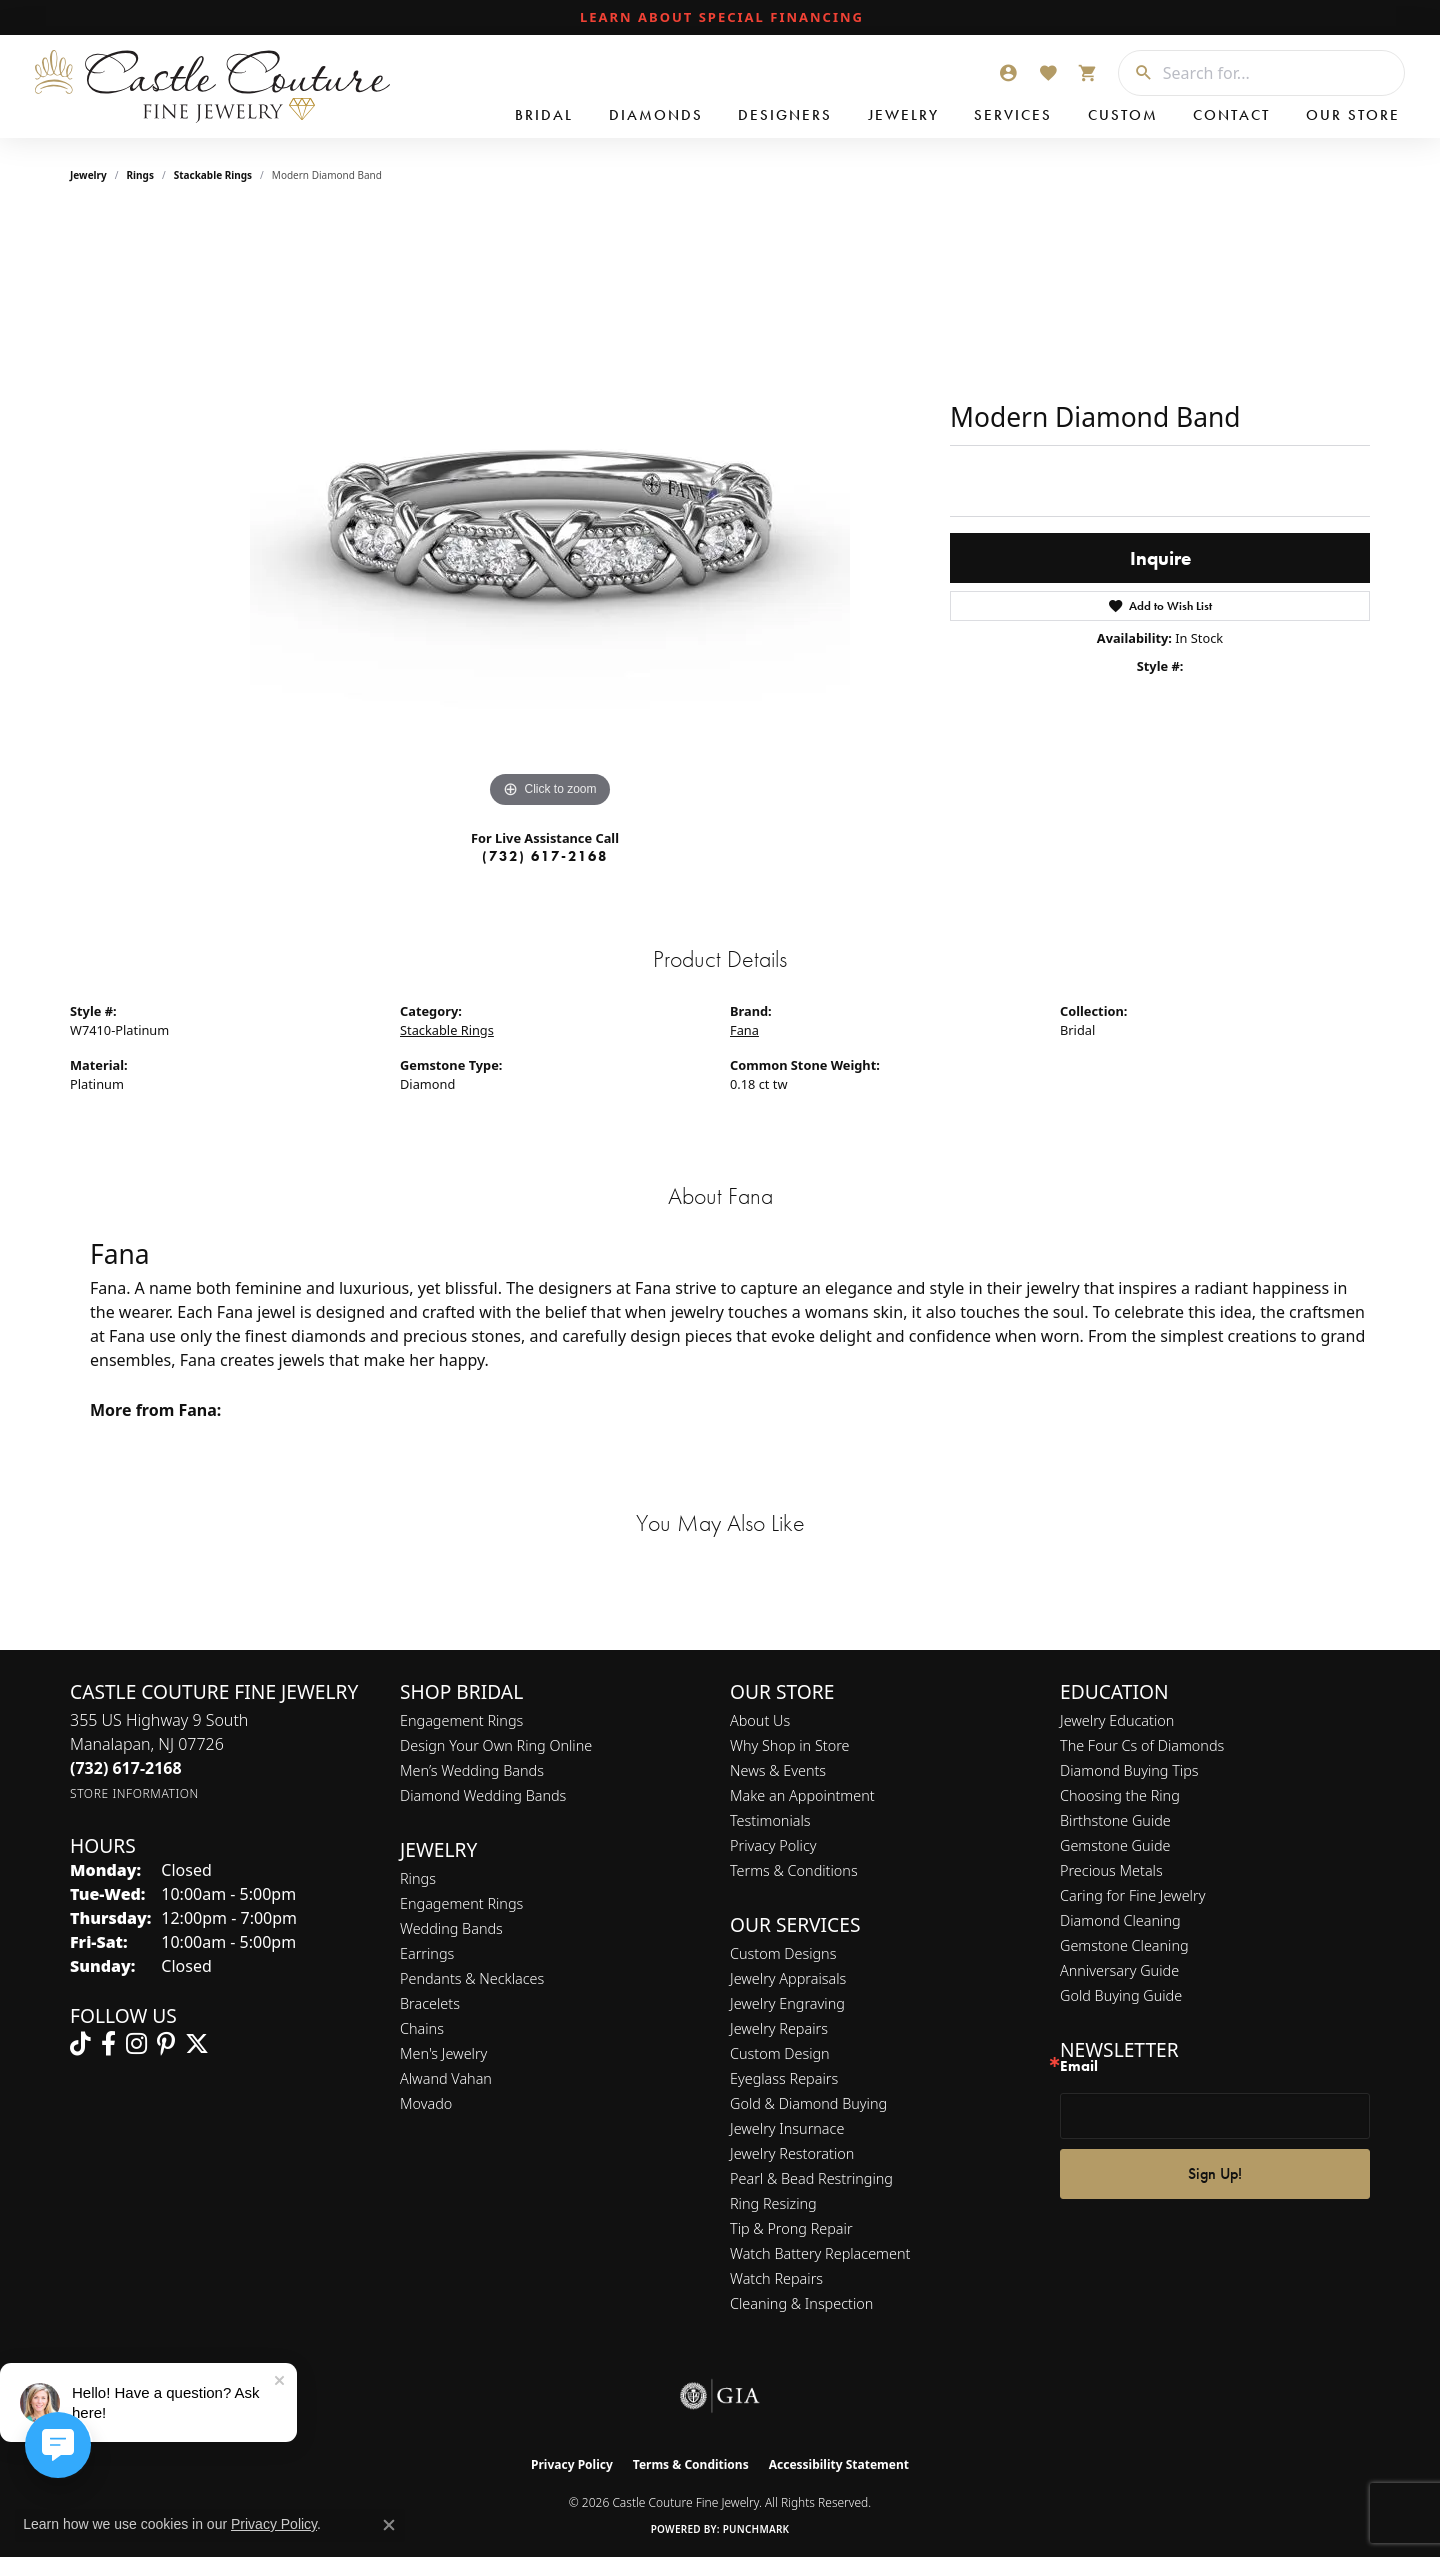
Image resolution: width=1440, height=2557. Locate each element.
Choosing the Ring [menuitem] (1120, 1795)
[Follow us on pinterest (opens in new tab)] (166, 2044)
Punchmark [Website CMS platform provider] (756, 2529)
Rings (140, 175)
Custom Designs (783, 1953)
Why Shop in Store (789, 1745)
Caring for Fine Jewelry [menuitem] (1132, 1895)
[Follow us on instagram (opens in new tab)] (136, 2044)
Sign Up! (1215, 2173)
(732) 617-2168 (545, 856)
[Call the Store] (126, 1768)
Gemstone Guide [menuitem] (1115, 1845)
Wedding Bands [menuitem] (451, 1928)
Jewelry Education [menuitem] (1117, 1720)
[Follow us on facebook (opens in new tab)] (108, 2044)
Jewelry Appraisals (788, 1978)
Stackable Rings (213, 175)
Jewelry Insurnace (787, 2128)
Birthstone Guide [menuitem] (1115, 1820)
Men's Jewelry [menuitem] (443, 2053)
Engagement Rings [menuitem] (461, 1903)
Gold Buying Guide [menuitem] (1121, 1995)
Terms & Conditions (794, 1870)
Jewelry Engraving (787, 2003)
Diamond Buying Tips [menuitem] (1129, 1770)
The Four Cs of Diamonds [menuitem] (1142, 1745)
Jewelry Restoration (792, 2153)
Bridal (544, 115)
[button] (1008, 73)
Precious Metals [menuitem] (1111, 1870)
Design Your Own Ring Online (496, 1745)
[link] (720, 18)
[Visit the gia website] (720, 2396)
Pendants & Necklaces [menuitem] (472, 1978)
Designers (785, 115)
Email (1079, 2066)
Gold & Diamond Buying (808, 2103)
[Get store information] (134, 1793)
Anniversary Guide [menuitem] (1119, 1970)
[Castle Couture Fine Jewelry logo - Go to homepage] (210, 86)
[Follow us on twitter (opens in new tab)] (197, 2044)
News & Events (778, 1770)
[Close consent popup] (389, 2525)
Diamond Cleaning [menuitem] (1120, 1920)
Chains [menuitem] (422, 2028)
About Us (760, 1720)
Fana (744, 1030)
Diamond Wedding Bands (483, 1795)
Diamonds (656, 115)
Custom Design (780, 2053)
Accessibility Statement (839, 2464)
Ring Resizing (773, 2203)
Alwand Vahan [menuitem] (446, 2078)
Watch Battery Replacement (820, 2253)
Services (1013, 115)
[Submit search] (1136, 73)
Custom (1123, 115)
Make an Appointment (802, 1795)
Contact (1231, 115)
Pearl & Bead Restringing (811, 2178)
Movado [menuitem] (426, 2103)
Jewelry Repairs (779, 2028)
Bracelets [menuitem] (430, 2003)
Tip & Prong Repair (791, 2228)
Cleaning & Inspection (801, 2303)
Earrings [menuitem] (427, 1953)
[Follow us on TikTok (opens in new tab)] (80, 2044)
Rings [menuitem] (418, 1878)
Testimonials (770, 1820)
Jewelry (903, 115)
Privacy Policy (773, 1845)
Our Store (1353, 115)
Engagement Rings (461, 1720)
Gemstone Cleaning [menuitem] (1124, 1945)
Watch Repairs (776, 2278)
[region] (550, 513)
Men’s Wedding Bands (472, 1770)
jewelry (88, 175)
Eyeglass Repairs (784, 2078)
